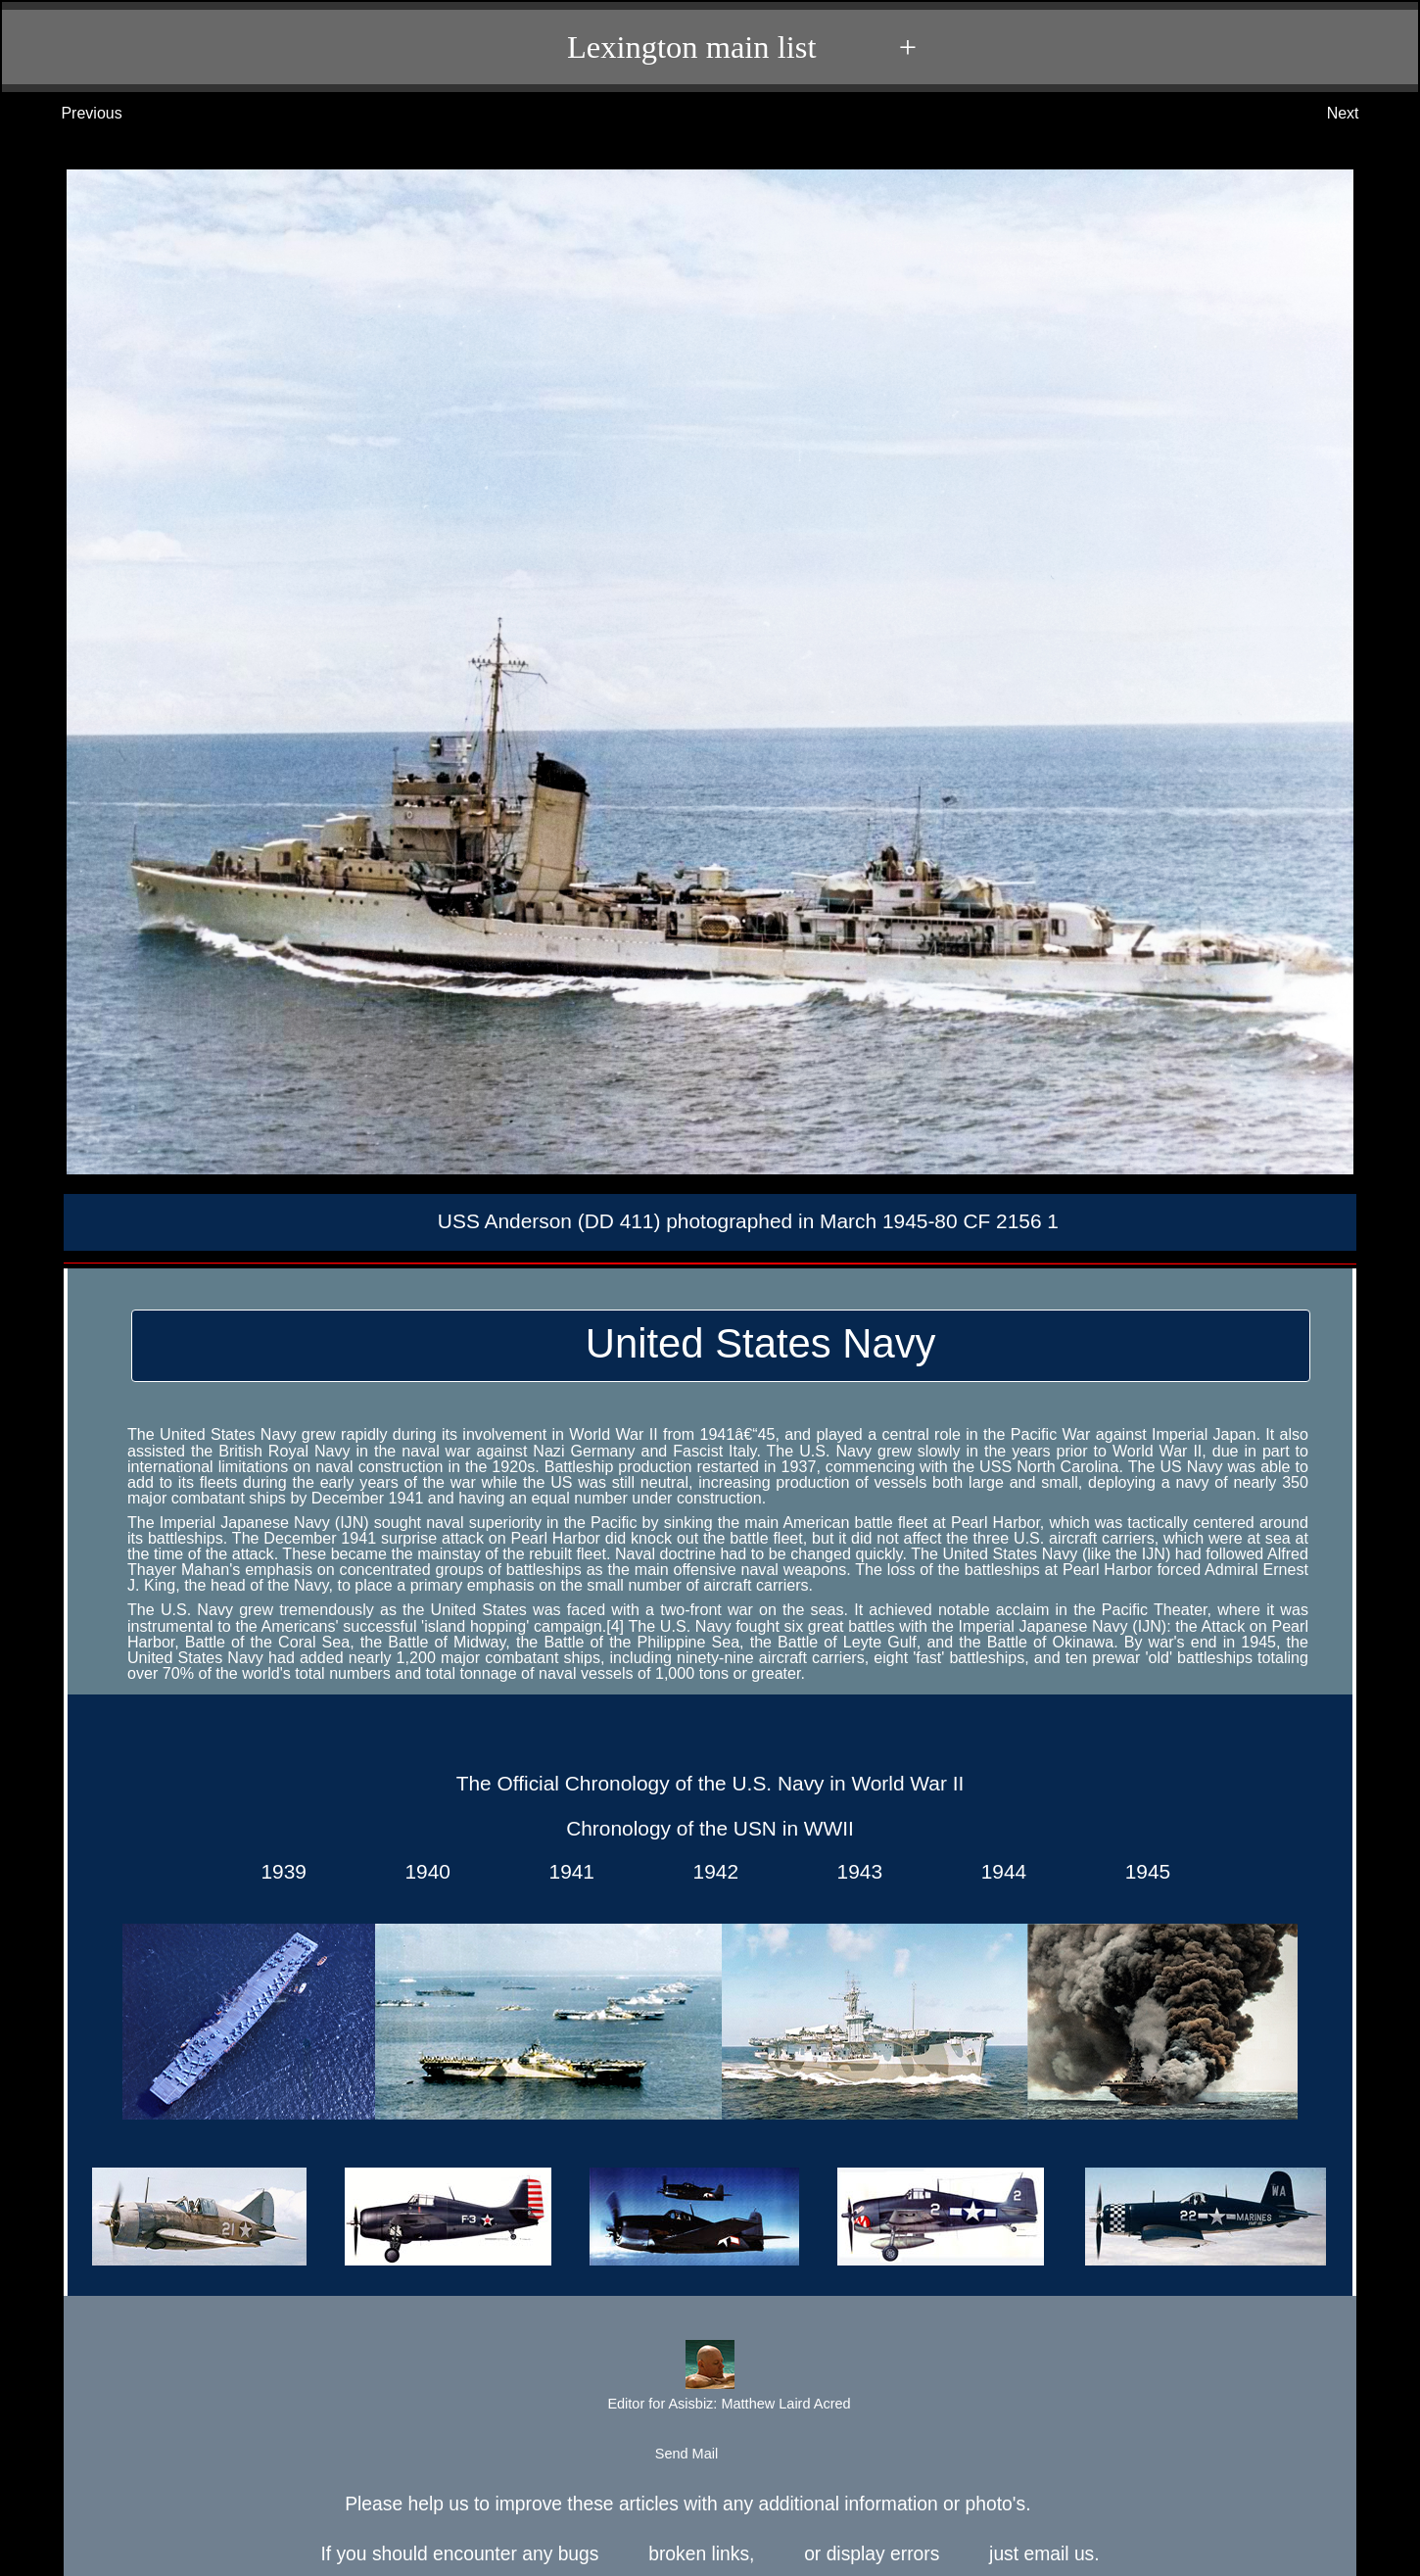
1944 (998, 1871)
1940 (422, 1871)
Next (1362, 113)
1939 (278, 1871)
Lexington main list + (720, 47)
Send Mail (708, 2454)
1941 (566, 1871)
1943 (854, 1871)
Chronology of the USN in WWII (710, 1828)
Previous (72, 113)
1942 (710, 1871)
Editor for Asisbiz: (709, 2377)
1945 (1141, 1871)
